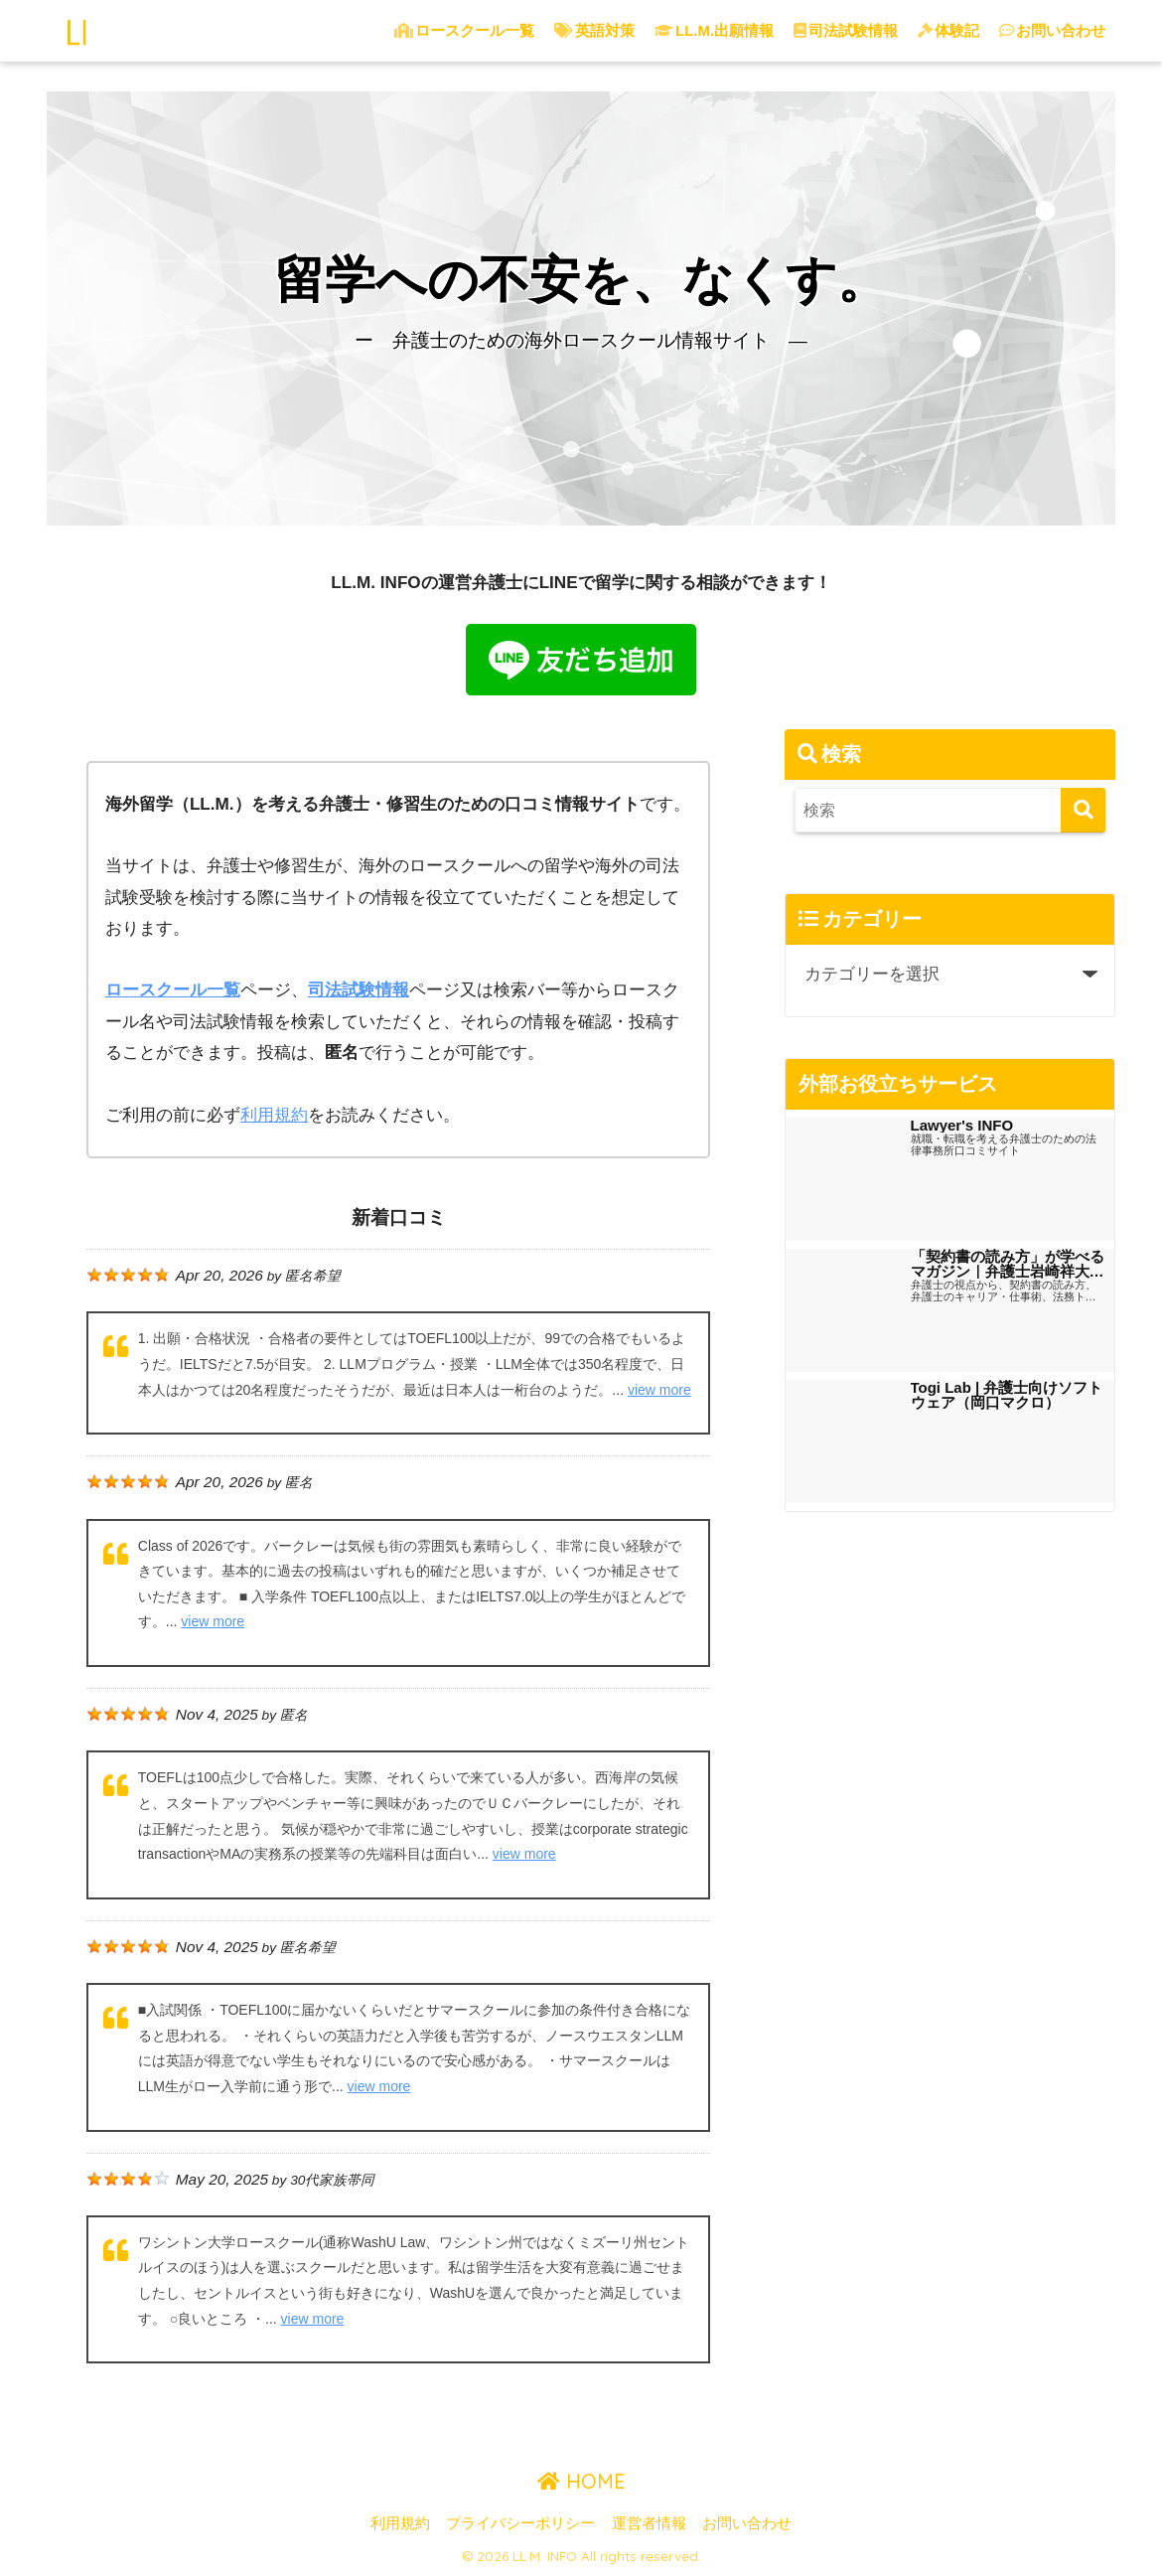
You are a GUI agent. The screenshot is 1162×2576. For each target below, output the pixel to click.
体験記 (948, 30)
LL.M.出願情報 (714, 30)
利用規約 (400, 2523)
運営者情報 (649, 2523)
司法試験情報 (846, 30)
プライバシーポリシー (520, 2523)
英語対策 (594, 30)
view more (659, 1389)
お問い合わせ (1052, 30)
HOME (581, 2481)
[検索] (1083, 810)
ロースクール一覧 (464, 30)
